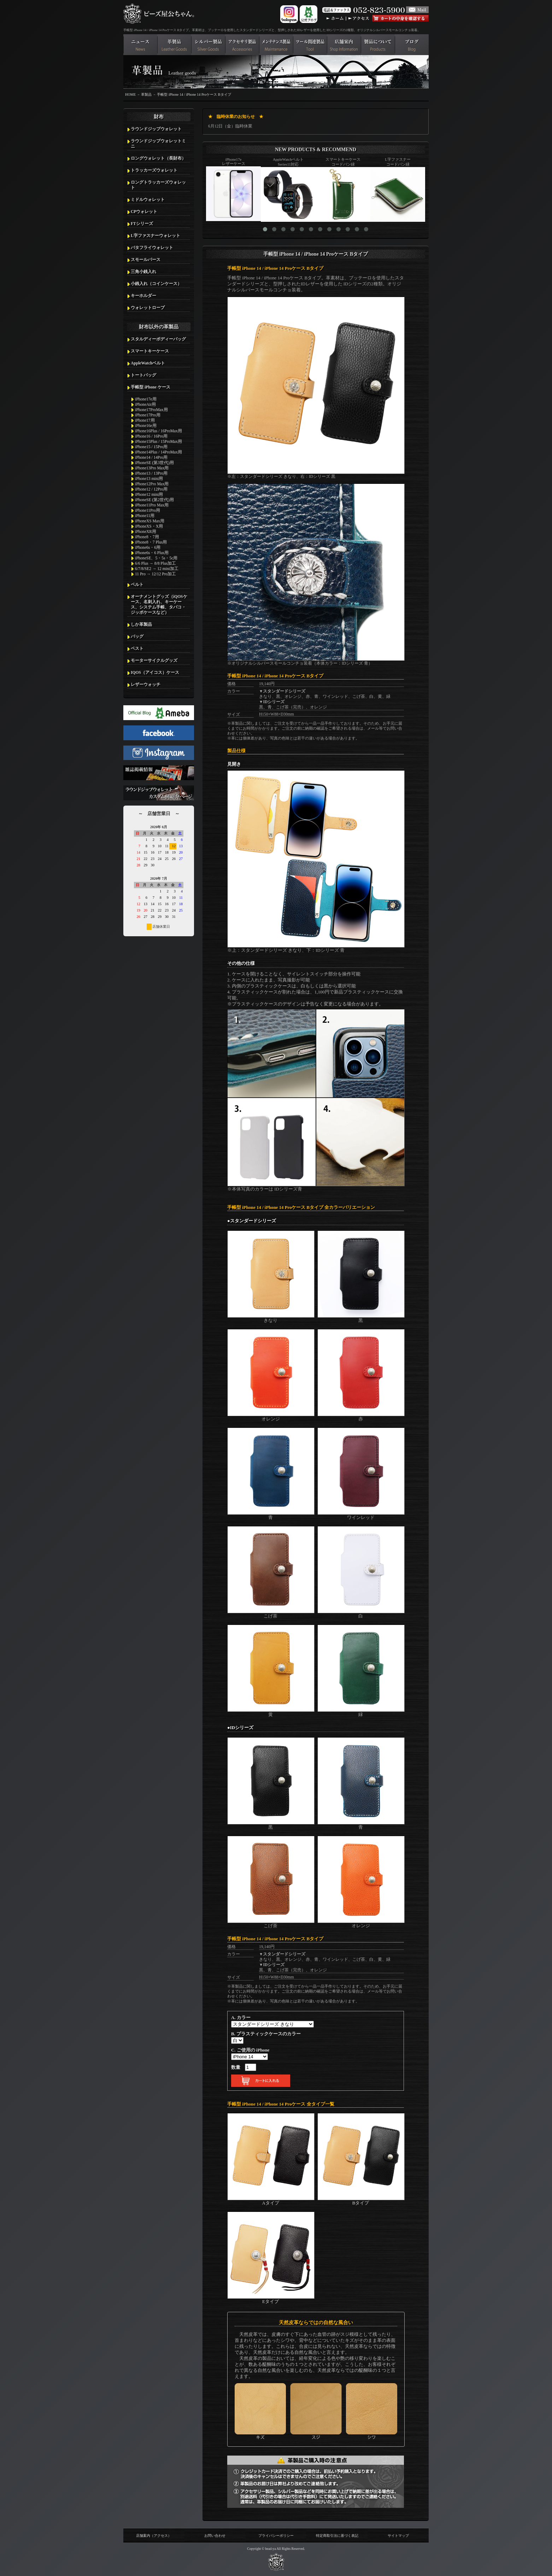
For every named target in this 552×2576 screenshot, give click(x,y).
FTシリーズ (142, 223)
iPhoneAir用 (145, 404)
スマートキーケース (150, 351)
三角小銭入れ (143, 271)
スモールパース (145, 259)
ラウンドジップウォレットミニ (158, 143)
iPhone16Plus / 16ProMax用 (158, 431)
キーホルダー (143, 295)
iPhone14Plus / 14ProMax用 (158, 452)
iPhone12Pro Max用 (152, 484)
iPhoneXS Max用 (149, 521)
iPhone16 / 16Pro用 (151, 436)
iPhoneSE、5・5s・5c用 (156, 558)
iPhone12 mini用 (149, 494)
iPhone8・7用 (147, 537)
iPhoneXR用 (145, 531)
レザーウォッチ (145, 684)
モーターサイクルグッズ (154, 660)
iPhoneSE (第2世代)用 (154, 500)
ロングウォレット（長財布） (158, 158)
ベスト (137, 648)
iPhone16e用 (146, 425)
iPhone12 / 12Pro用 (151, 489)
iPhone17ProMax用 (151, 410)
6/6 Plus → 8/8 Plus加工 (155, 563)
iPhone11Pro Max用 (152, 505)
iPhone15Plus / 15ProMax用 (158, 441)
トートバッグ (143, 375)
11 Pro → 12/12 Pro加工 (155, 574)
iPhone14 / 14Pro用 (151, 457)
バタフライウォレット (152, 247)
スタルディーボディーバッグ (158, 339)
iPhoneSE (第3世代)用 (154, 463)
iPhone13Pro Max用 (152, 468)
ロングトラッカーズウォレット (158, 185)
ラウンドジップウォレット (156, 129)
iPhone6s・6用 (147, 547)
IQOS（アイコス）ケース (155, 672)
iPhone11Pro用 (147, 510)
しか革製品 (141, 624)
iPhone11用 (144, 516)
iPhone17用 (145, 420)
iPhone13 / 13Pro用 (151, 473)
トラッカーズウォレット (154, 170)
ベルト (137, 584)
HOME (130, 94)
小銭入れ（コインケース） (156, 283)
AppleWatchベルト (148, 363)
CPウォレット (144, 211)
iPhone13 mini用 (149, 478)
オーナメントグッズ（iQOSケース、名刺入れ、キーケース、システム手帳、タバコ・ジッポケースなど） (159, 604)
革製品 (146, 94)
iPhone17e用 (146, 399)
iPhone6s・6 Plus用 (152, 553)
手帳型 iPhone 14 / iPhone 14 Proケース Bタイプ (194, 94)
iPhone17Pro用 (147, 415)
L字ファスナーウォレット (155, 235)
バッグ (137, 636)
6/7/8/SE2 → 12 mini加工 (156, 568)
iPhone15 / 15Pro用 (151, 447)
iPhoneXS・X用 (149, 526)
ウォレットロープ (148, 307)
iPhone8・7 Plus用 (151, 542)
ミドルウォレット (148, 199)
